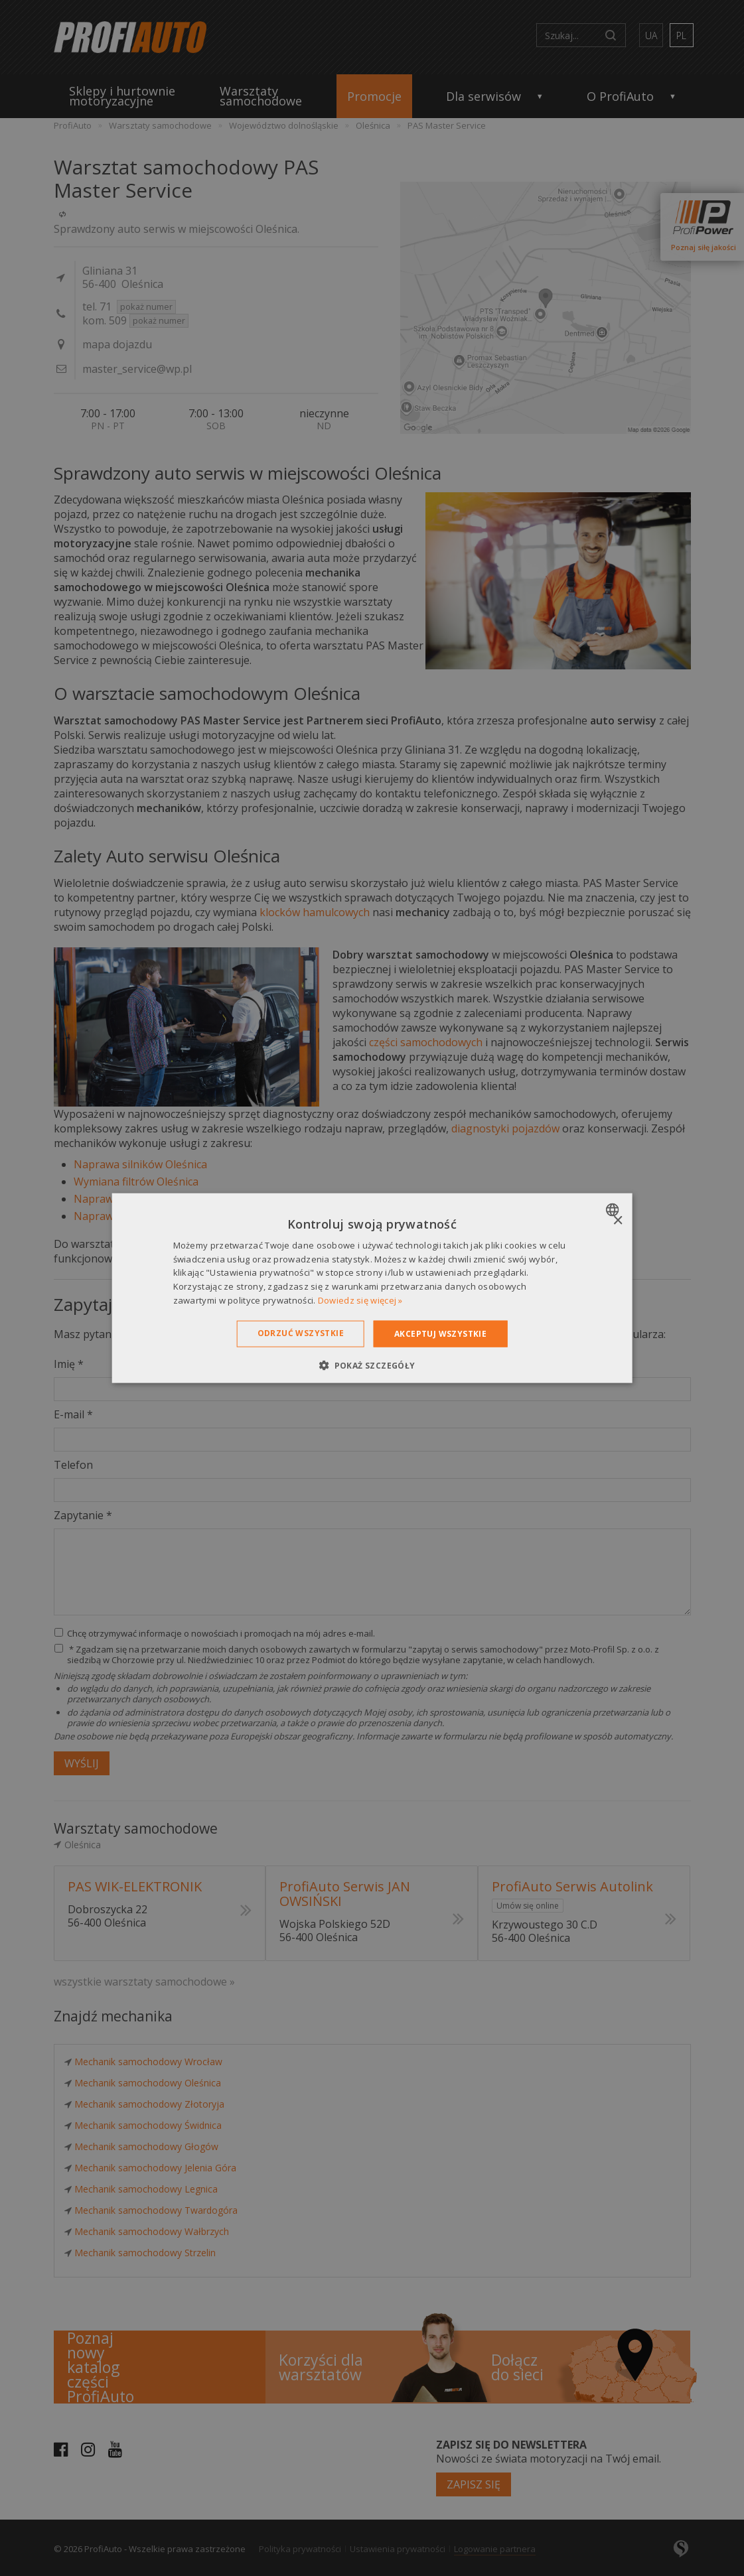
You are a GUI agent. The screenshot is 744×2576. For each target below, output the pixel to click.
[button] (372, 1365)
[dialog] (372, 1288)
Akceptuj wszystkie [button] (440, 1333)
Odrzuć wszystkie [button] (301, 1332)
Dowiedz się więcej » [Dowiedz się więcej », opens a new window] (360, 1300)
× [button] (618, 1220)
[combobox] (614, 1209)
